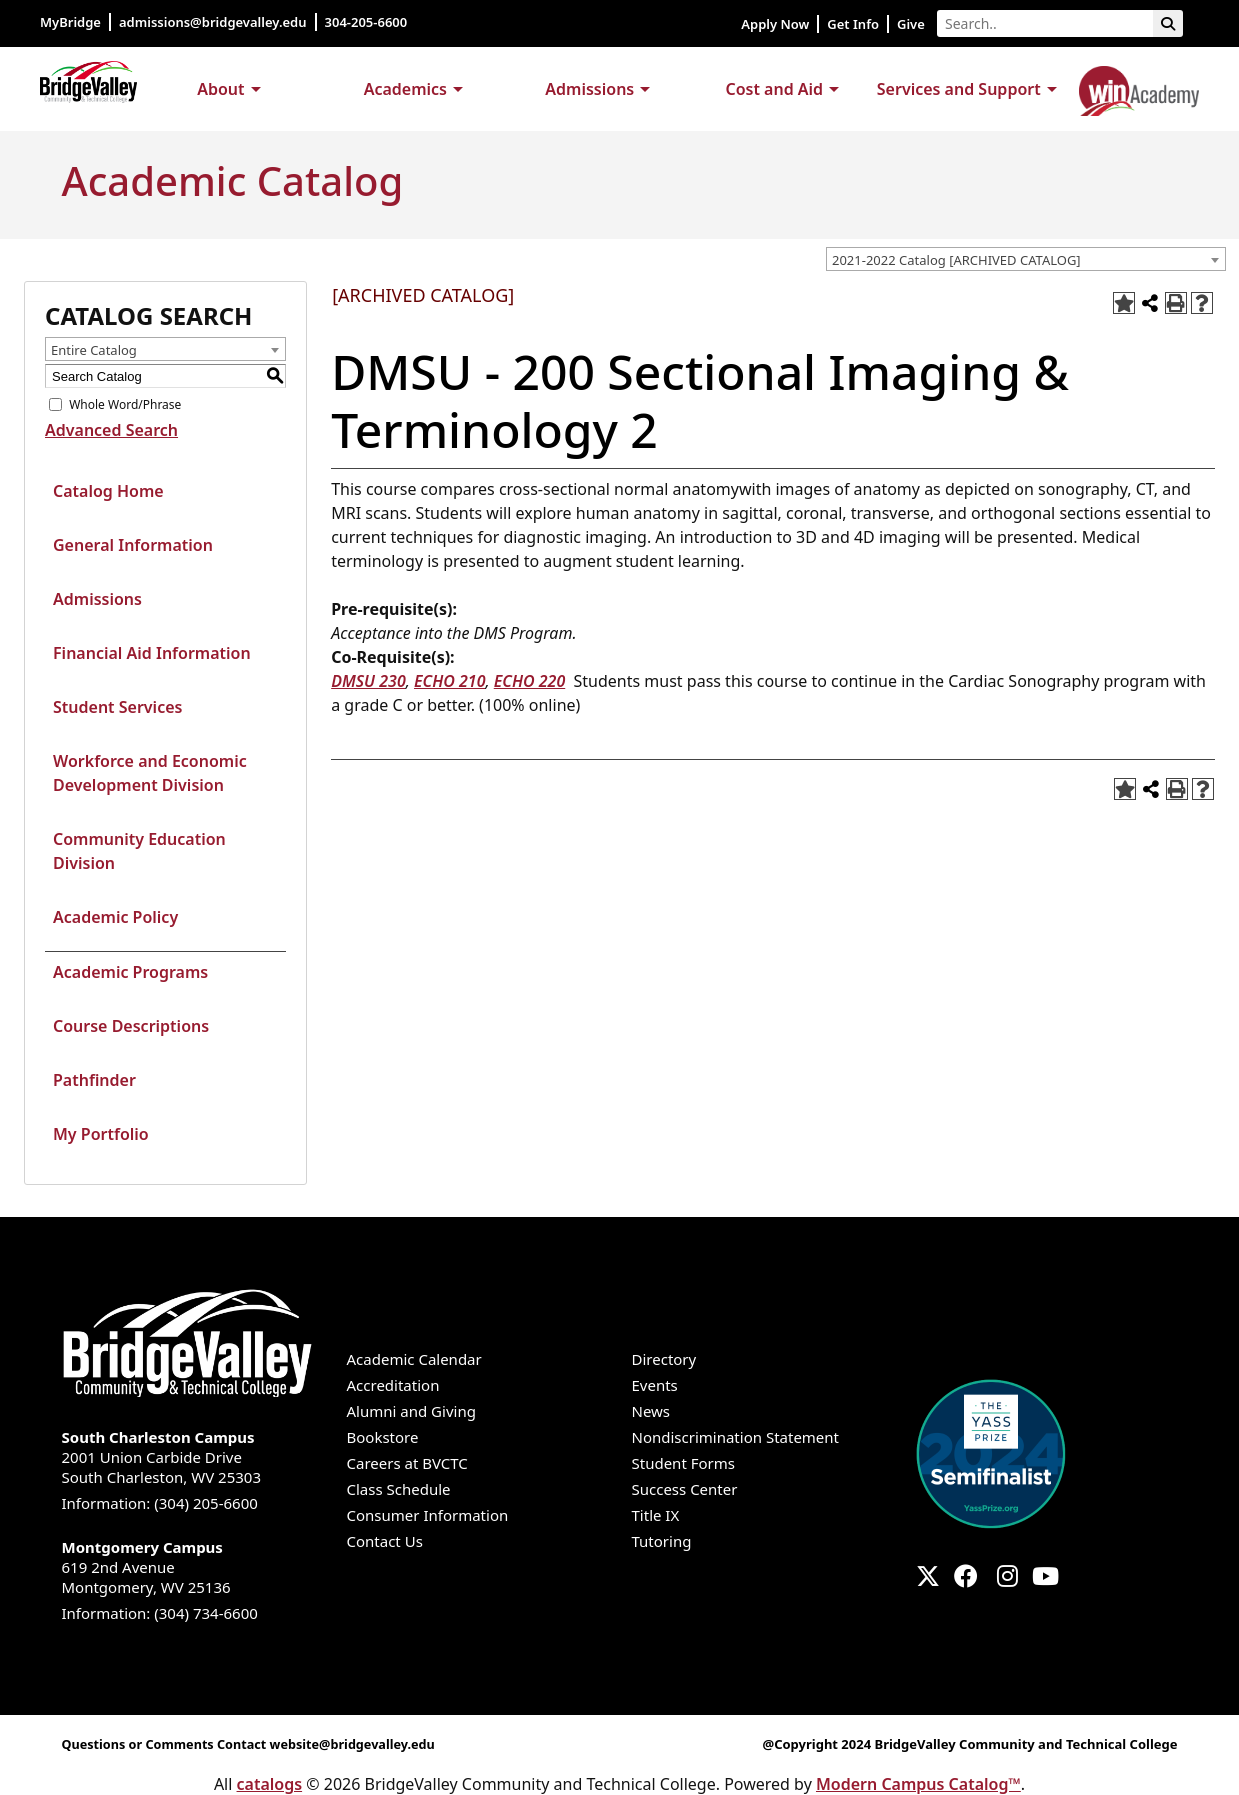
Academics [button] (405, 89)
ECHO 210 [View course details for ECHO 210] (450, 681)
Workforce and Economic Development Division (150, 773)
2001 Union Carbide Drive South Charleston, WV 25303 (192, 1457)
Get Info (853, 24)
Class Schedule (399, 1489)
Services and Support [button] (959, 89)
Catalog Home (108, 491)
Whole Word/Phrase (125, 404)
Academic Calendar (414, 1359)
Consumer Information (428, 1515)
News (651, 1411)
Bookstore (383, 1437)
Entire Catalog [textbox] (94, 350)
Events (655, 1385)
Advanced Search (111, 430)
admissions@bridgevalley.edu (213, 22)
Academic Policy (115, 917)
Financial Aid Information (152, 653)
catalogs (270, 1784)
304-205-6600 (368, 22)
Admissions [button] (589, 89)
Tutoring (662, 1541)
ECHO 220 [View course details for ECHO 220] (530, 681)
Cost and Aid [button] (774, 89)
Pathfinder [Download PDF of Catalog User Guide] (94, 1080)
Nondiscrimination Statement (736, 1437)
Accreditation (393, 1385)
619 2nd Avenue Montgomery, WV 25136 (192, 1567)
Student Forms (683, 1463)
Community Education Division (139, 851)
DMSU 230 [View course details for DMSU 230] (368, 681)
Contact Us (385, 1541)
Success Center (685, 1489)
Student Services (117, 707)
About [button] (220, 89)
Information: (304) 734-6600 (160, 1613)
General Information (133, 545)
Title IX (656, 1515)
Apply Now (775, 24)
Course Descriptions (131, 1026)
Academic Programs (130, 972)
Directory (664, 1359)
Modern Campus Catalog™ (918, 1784)
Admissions (97, 599)
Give (911, 24)
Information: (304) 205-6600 (160, 1503)
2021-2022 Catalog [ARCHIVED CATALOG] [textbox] (956, 260)
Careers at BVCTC (407, 1463)
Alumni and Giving (411, 1411)
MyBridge (70, 22)
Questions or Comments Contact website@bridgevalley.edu (254, 1744)
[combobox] (1026, 259)
